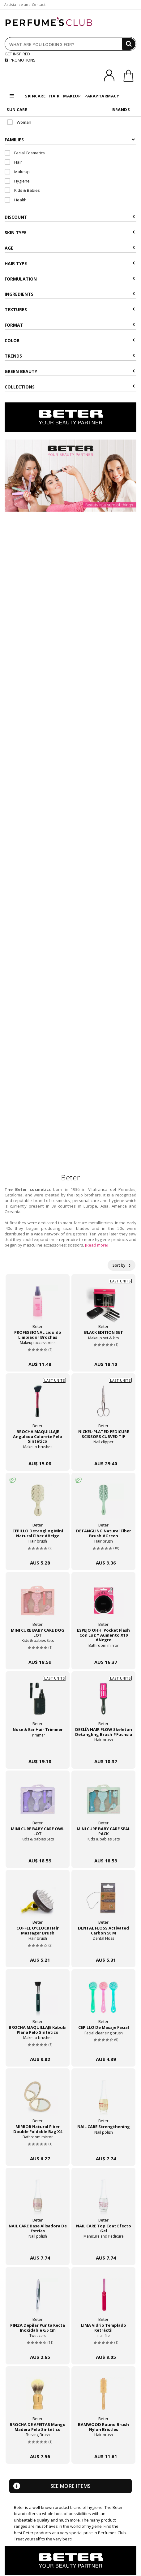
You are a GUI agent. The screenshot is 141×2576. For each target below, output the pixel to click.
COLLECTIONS (70, 387)
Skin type (70, 232)
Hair (13, 162)
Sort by (121, 1265)
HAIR (54, 96)
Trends (70, 356)
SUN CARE (16, 109)
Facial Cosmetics (25, 153)
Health (16, 200)
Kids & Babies (22, 190)
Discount (70, 217)
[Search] (128, 44)
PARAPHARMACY (101, 96)
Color (70, 340)
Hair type (70, 263)
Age (70, 248)
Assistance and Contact (24, 4)
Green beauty (70, 371)
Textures (70, 309)
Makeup (17, 171)
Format (70, 325)
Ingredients (70, 294)
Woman (19, 122)
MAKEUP (72, 96)
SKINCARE (35, 96)
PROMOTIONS (20, 60)
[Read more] (96, 1245)
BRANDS (121, 109)
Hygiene (17, 181)
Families (70, 140)
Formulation (70, 279)
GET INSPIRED (17, 54)
